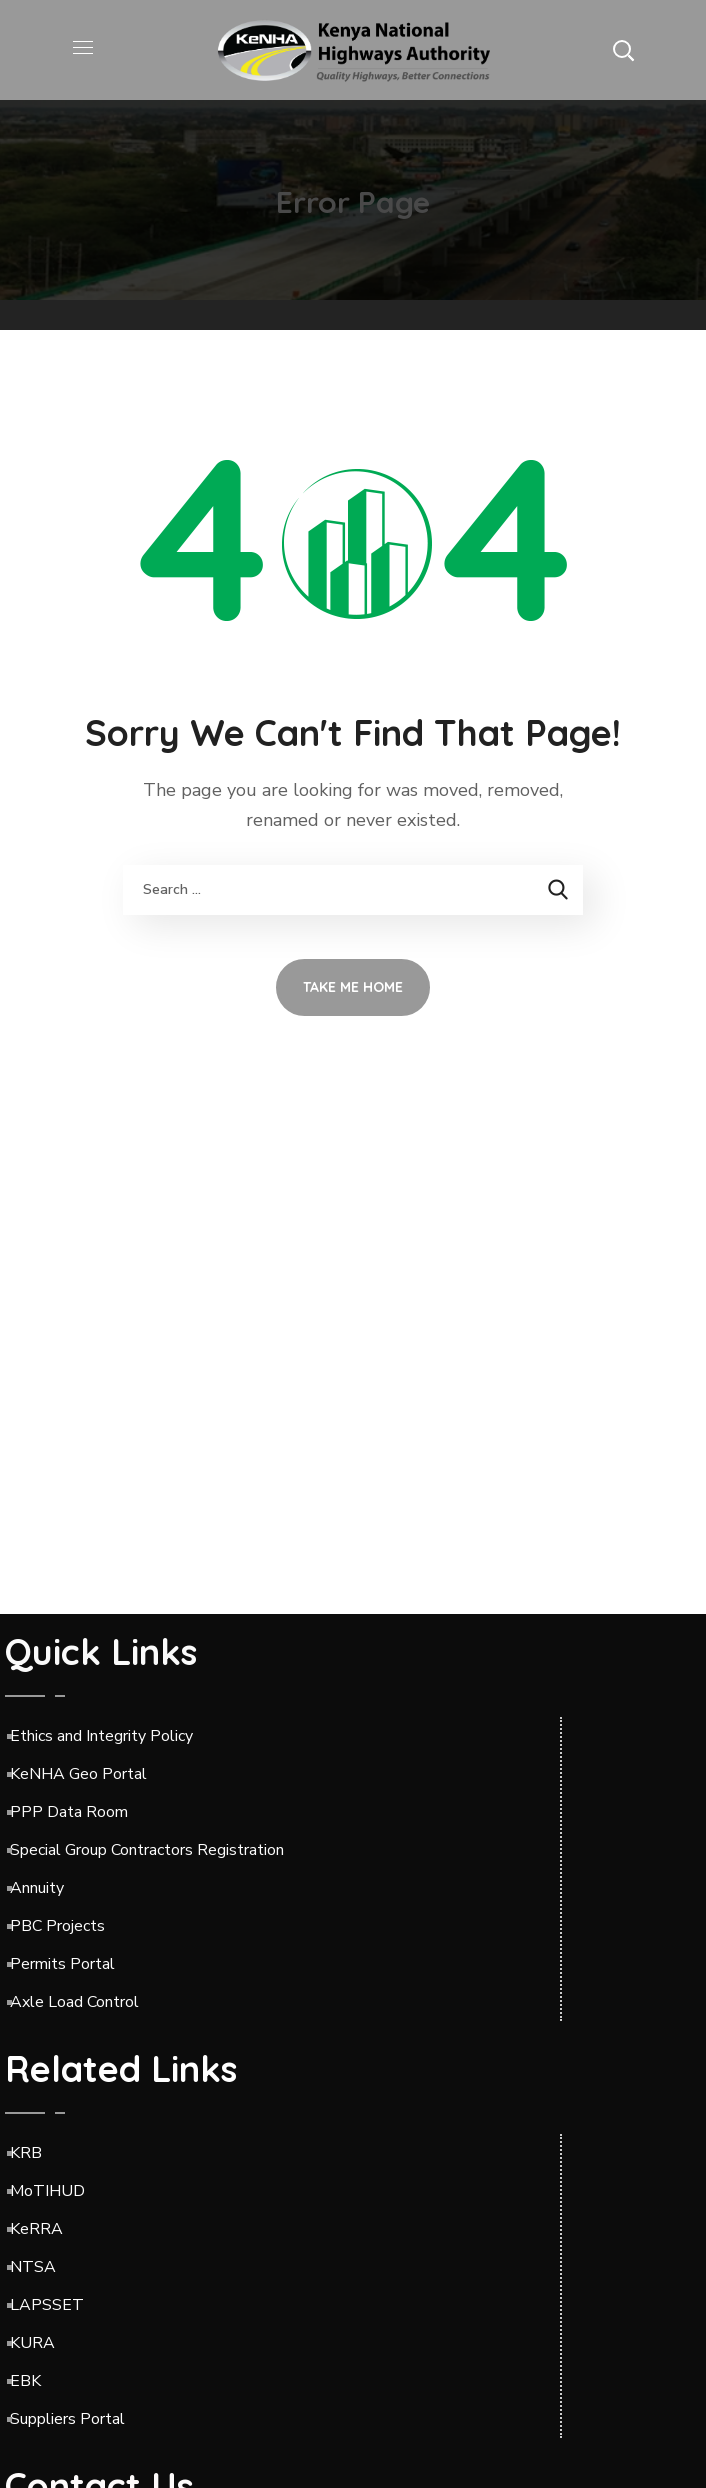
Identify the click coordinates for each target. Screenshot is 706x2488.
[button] (623, 50)
